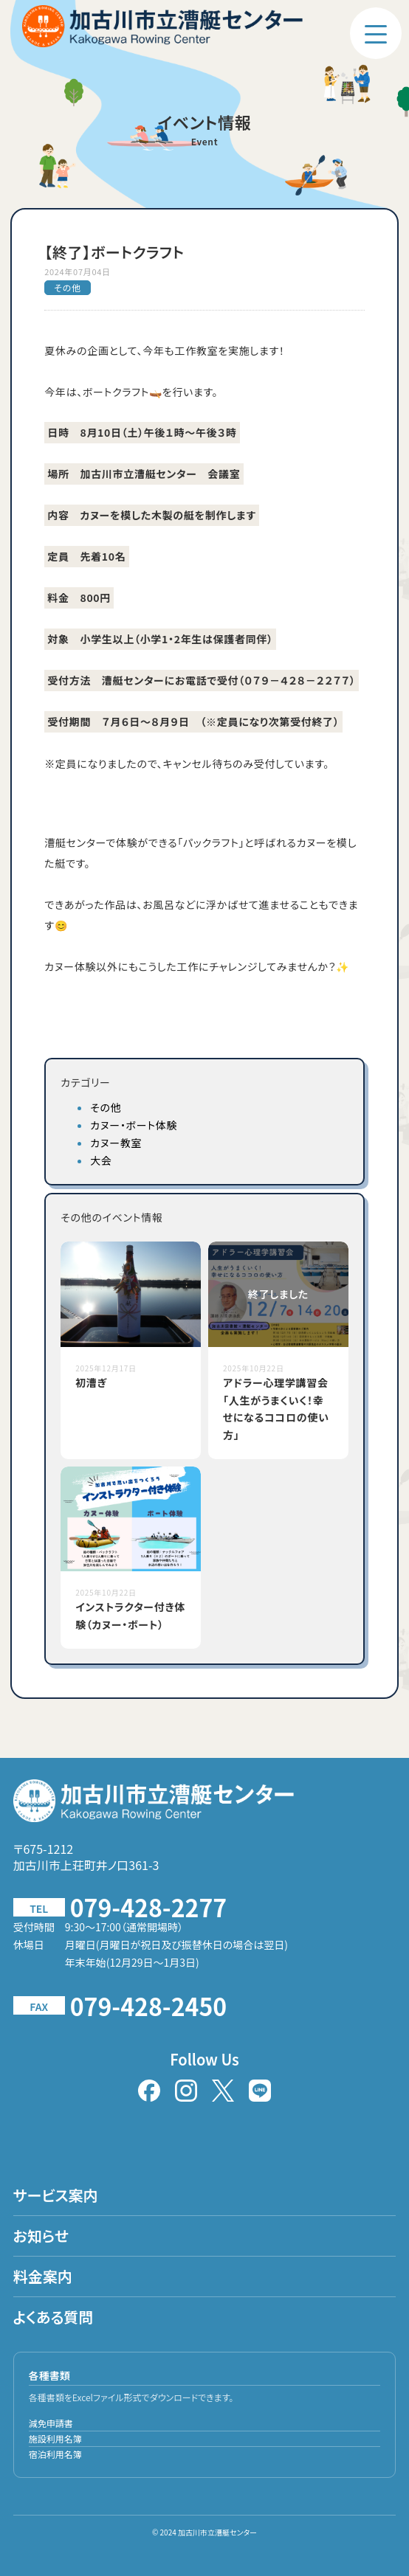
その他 (105, 1107)
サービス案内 (55, 2195)
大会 (100, 1160)
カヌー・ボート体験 (133, 1125)
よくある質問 (53, 2316)
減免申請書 (51, 2423)
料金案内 (42, 2276)
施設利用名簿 (55, 2438)
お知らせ (41, 2235)
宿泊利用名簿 (55, 2454)
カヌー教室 (116, 1142)
